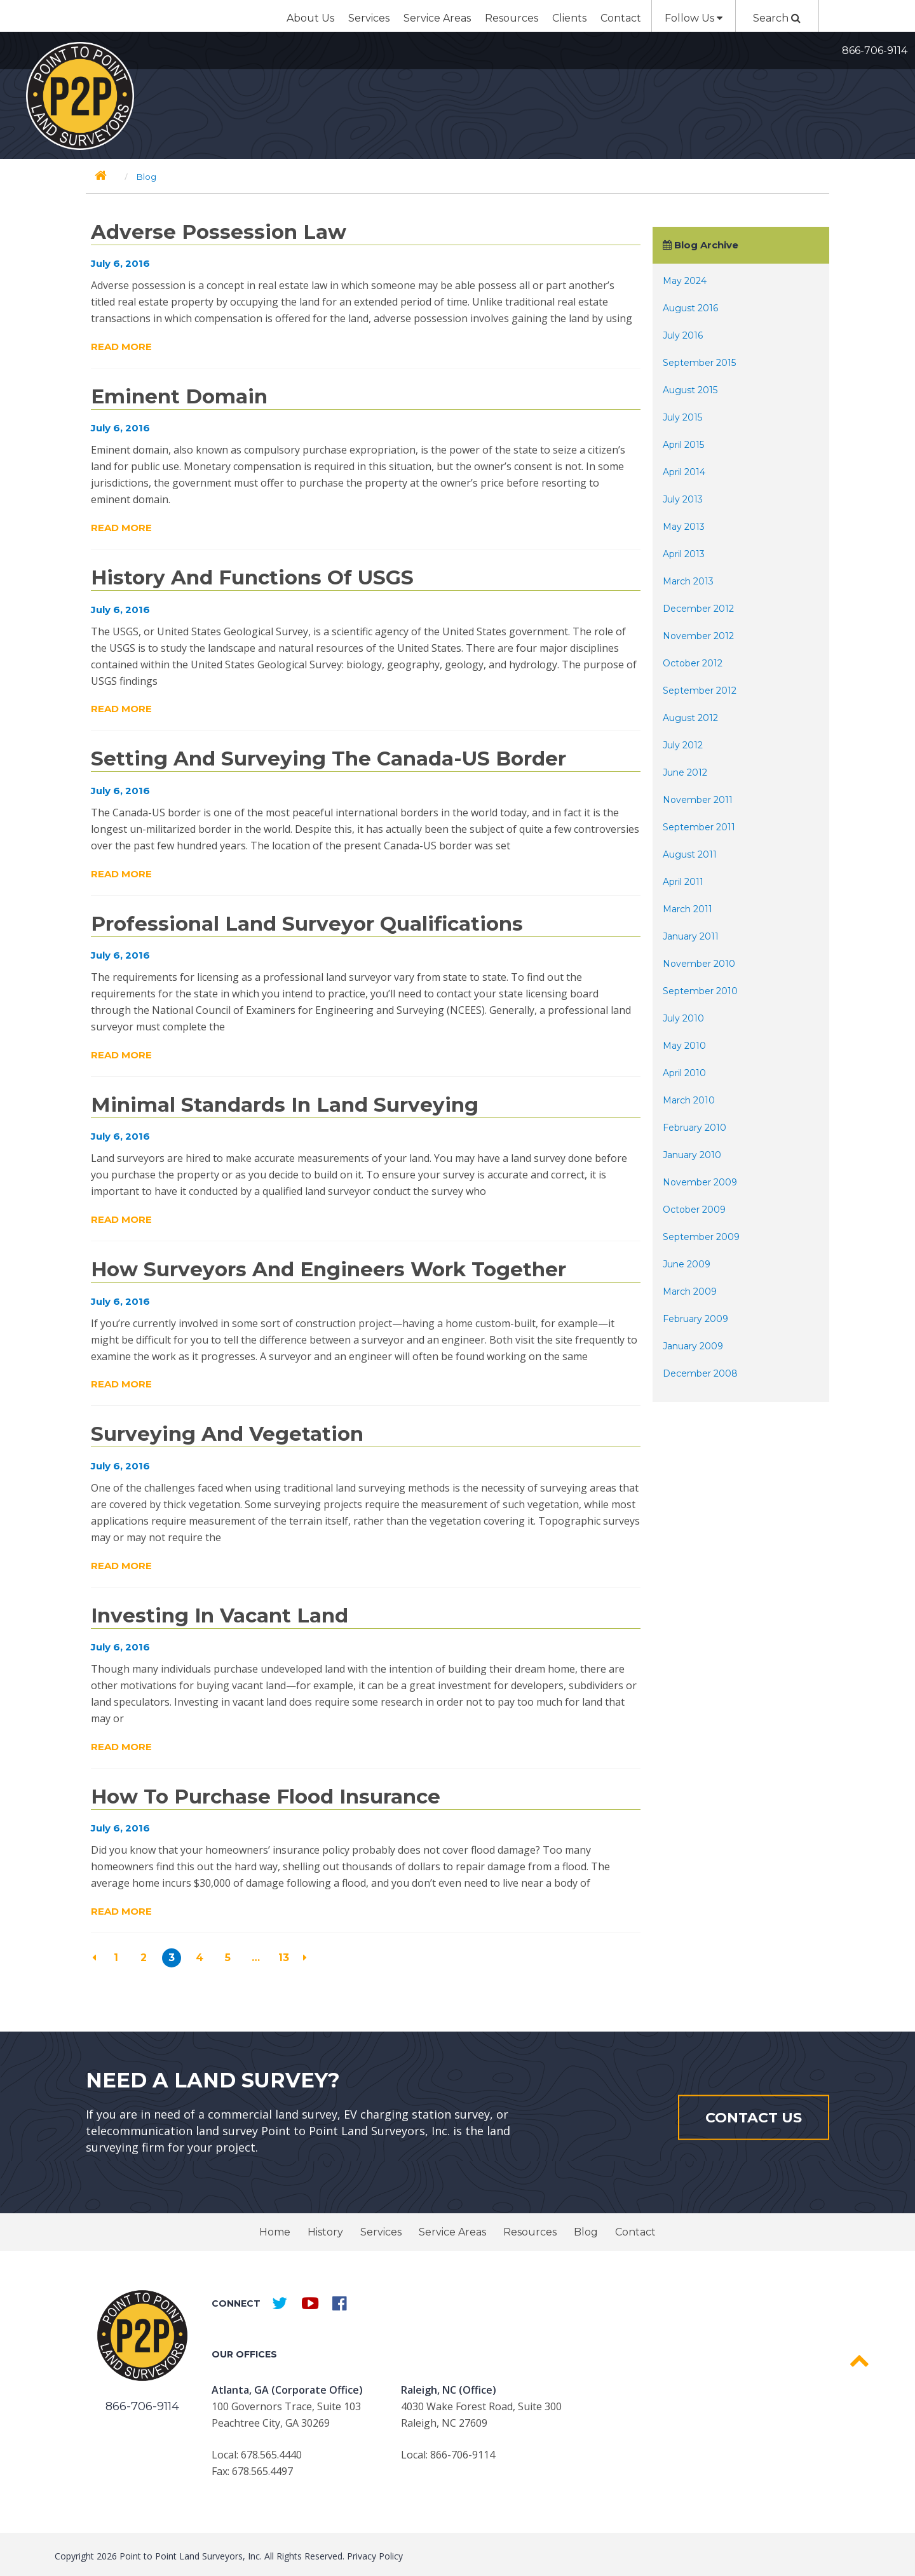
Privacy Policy (375, 2556)
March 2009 (690, 1291)
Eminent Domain (179, 396)
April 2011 (683, 881)
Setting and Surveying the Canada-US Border (328, 758)
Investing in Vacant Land (219, 1615)
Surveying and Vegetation (227, 1434)
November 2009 (700, 1182)
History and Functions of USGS (252, 577)
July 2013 (683, 499)
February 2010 (694, 1127)
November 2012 (698, 636)
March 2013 (688, 581)
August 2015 (690, 390)
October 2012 (692, 663)
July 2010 (683, 1018)
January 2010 (692, 1155)
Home (274, 2232)
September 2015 (699, 362)
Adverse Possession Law (218, 232)
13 (283, 1958)
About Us (310, 18)
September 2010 (700, 991)
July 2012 (683, 745)
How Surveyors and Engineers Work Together (328, 1269)
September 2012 (699, 690)
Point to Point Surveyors (80, 96)
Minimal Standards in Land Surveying (284, 1105)
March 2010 (689, 1100)
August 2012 (690, 718)
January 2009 (693, 1346)
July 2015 (682, 417)
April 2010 (684, 1073)
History (325, 2232)
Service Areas (437, 18)
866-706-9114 (874, 50)
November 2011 (698, 800)
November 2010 (699, 963)
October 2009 (694, 1209)
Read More (121, 347)
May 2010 (684, 1045)
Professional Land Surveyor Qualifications (307, 924)
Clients (569, 18)
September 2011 (699, 827)
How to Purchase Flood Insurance (265, 1796)
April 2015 (683, 444)
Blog (586, 2232)
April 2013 (684, 554)
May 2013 (684, 526)
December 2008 (700, 1373)
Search (777, 18)
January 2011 (691, 936)
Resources (511, 18)
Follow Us (693, 18)
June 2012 (685, 772)
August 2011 (690, 854)
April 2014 (684, 472)
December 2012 (698, 608)
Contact (620, 18)
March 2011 (687, 909)
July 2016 (683, 335)
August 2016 (690, 308)
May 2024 (685, 281)
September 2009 (701, 1237)
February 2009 (695, 1319)
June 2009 (686, 1264)
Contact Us (753, 2117)
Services (369, 18)
